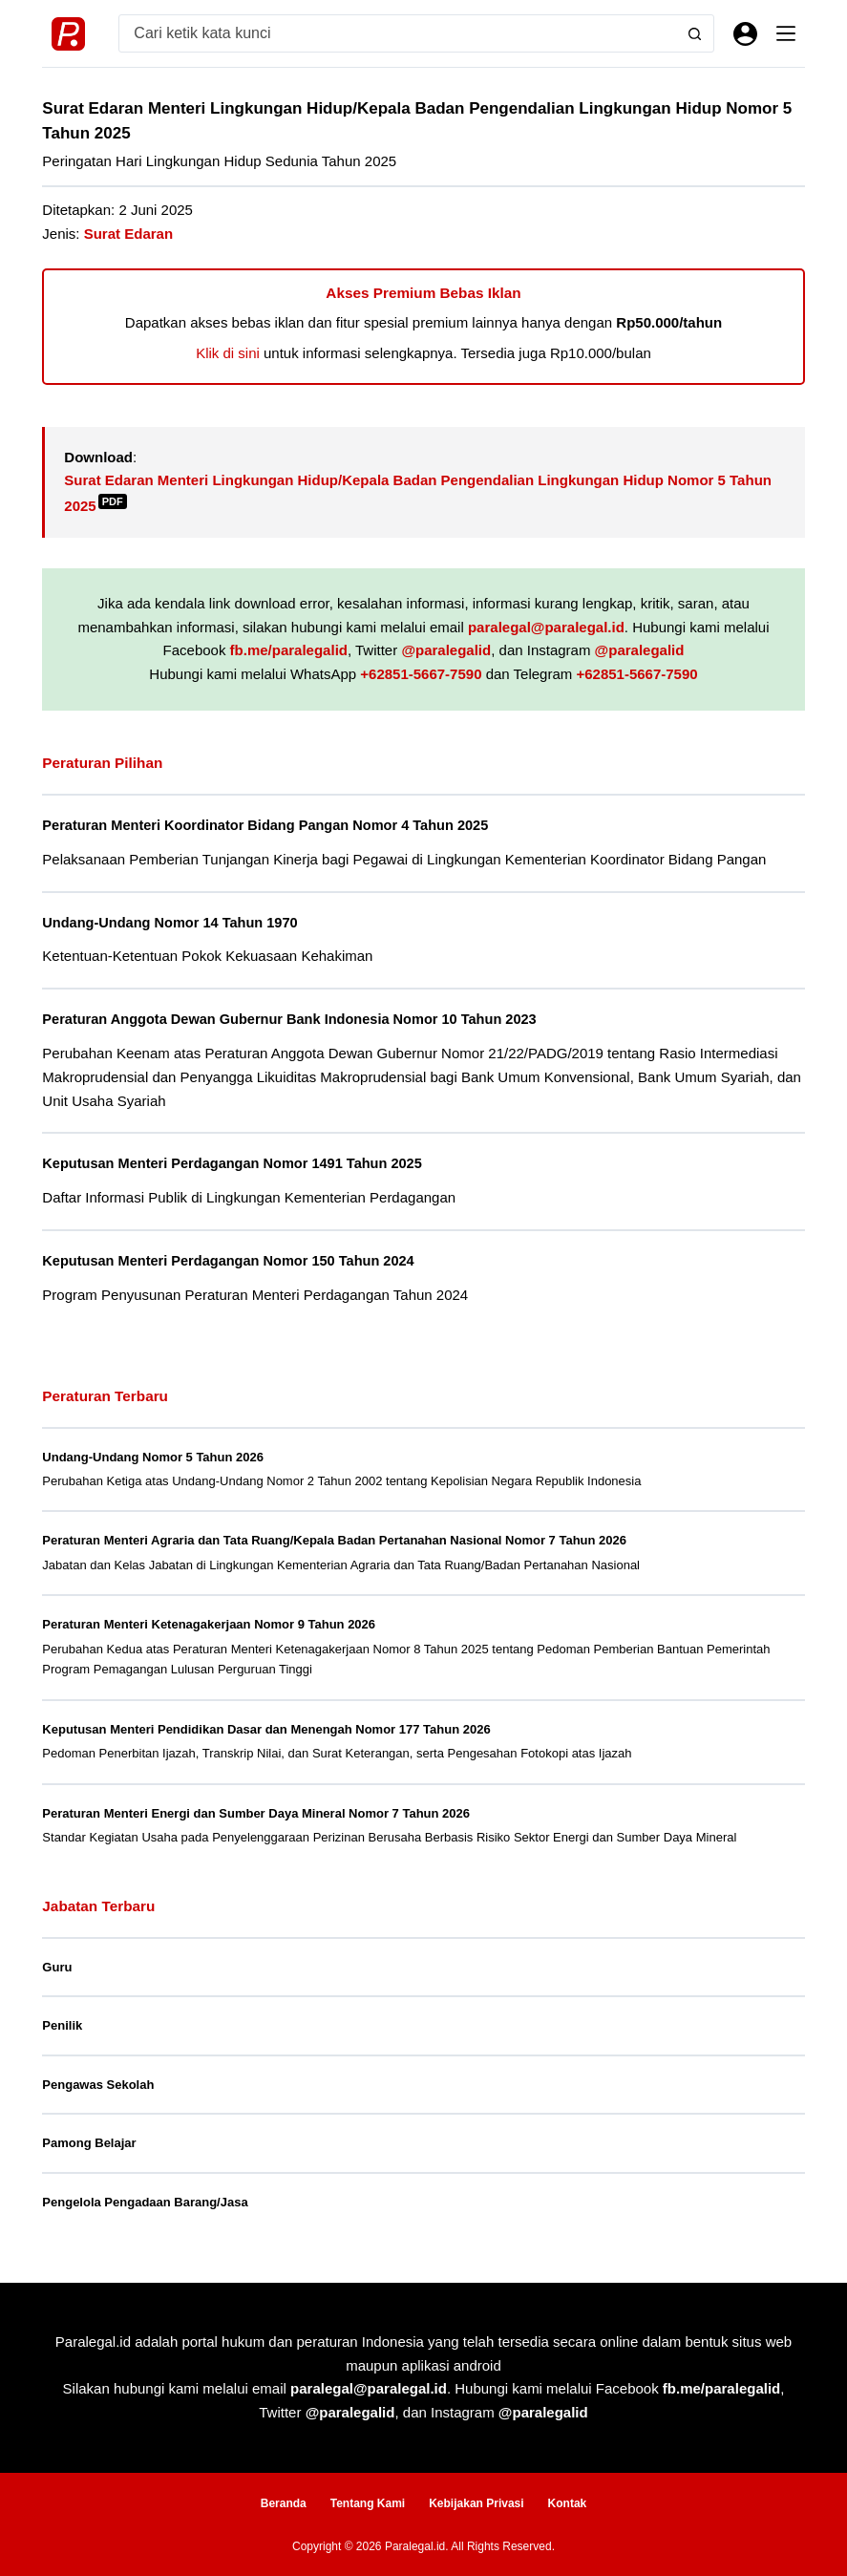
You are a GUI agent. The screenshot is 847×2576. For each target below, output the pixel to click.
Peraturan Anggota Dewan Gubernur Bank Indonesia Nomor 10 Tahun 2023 (294, 1018)
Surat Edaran (128, 233)
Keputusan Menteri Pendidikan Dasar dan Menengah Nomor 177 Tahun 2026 (266, 1726)
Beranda (284, 2500)
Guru (57, 1964)
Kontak (567, 2500)
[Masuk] (745, 34)
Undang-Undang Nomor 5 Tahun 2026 (153, 1454)
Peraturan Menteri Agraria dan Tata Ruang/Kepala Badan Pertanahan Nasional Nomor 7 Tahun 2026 (334, 1538)
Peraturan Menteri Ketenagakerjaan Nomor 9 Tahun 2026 (208, 1622)
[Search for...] (397, 33)
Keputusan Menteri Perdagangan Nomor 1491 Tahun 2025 (236, 1162)
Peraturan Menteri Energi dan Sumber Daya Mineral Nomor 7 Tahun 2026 (256, 1810)
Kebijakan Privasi (476, 2500)
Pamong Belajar (89, 2141)
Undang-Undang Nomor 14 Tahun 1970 (172, 921)
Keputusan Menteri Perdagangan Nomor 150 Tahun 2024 (232, 1259)
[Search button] (695, 33)
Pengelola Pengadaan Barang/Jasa (144, 2199)
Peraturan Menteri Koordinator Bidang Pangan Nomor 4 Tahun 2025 (270, 825)
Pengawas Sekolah (98, 2082)
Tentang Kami (367, 2500)
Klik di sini (228, 353)
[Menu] (785, 33)
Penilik (62, 2023)
